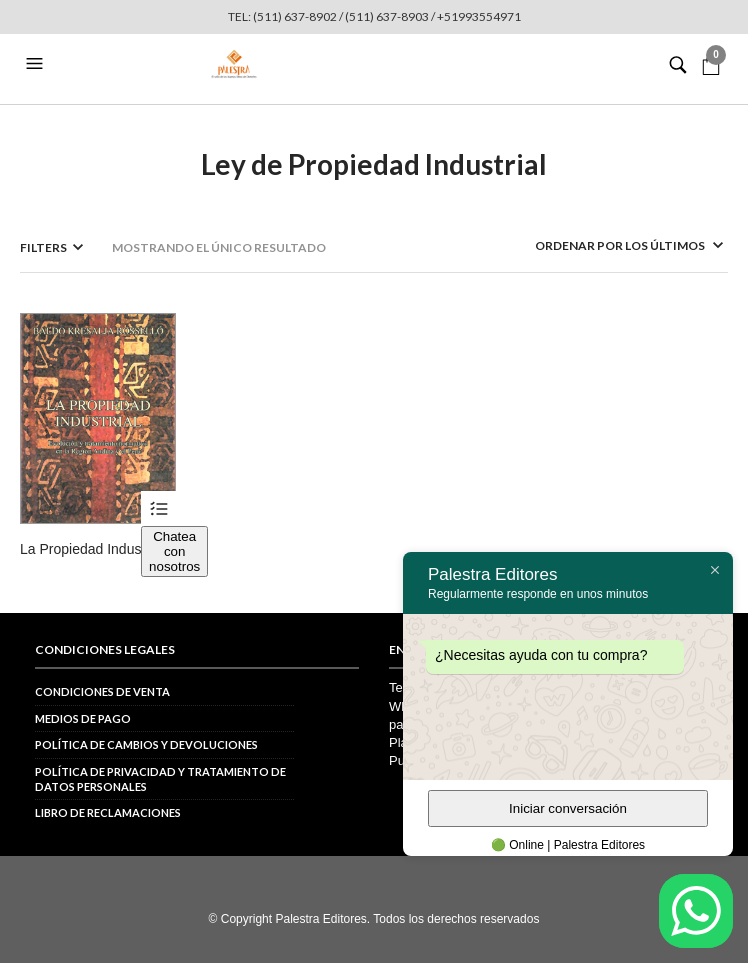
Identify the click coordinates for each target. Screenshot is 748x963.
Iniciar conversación (568, 808)
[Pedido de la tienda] (603, 245)
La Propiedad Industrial (92, 549)
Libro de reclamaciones (108, 812)
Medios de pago (83, 718)
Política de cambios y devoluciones (146, 744)
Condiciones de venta (102, 691)
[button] (37, 64)
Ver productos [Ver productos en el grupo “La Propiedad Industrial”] (158, 508)
